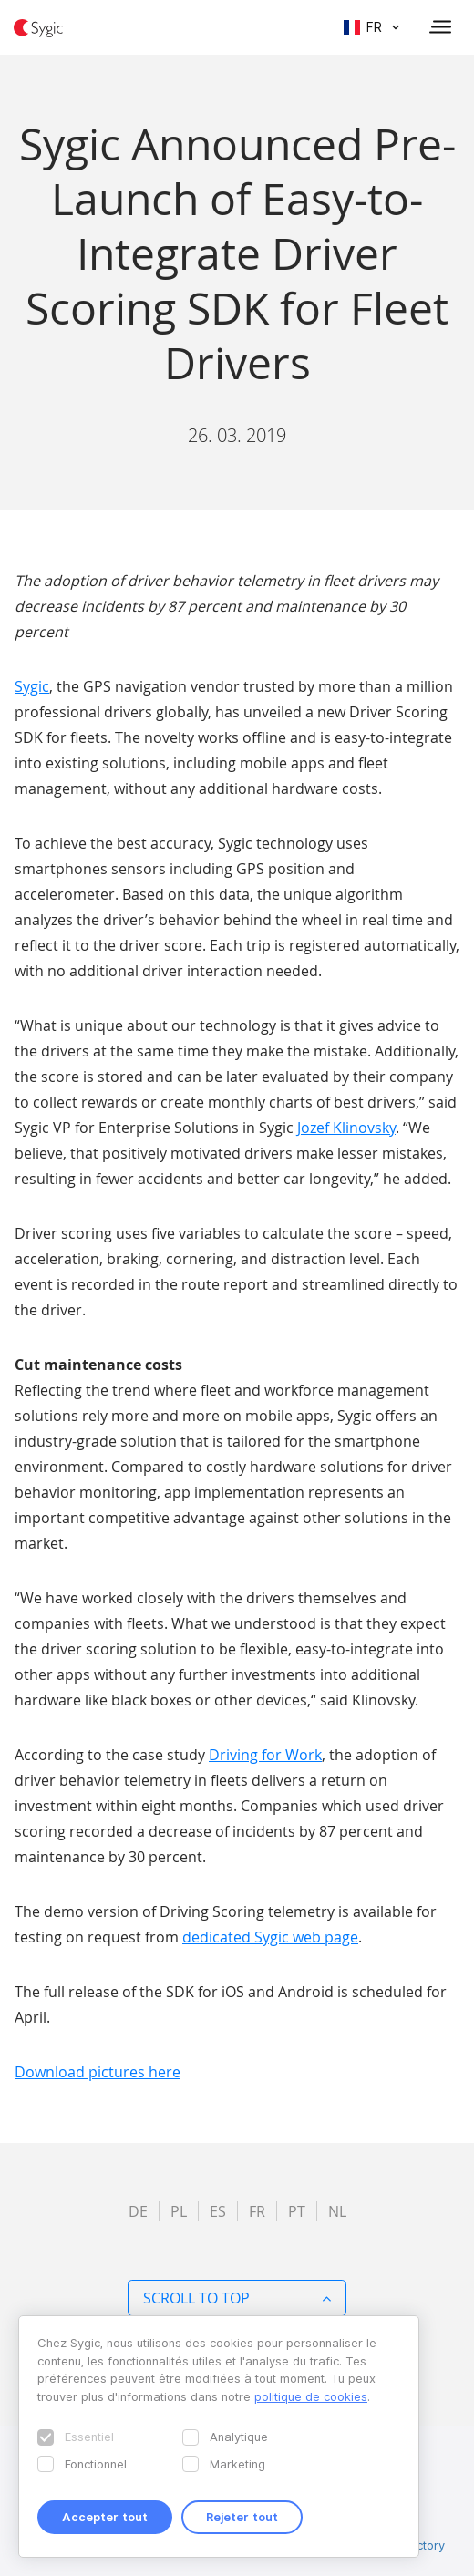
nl (337, 2211)
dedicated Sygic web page (270, 1937)
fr (257, 2211)
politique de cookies (310, 2396)
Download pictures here (97, 2072)
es (218, 2211)
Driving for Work (265, 1755)
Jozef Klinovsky (346, 1128)
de (138, 2211)
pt (296, 2211)
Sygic (32, 686)
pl (178, 2211)
